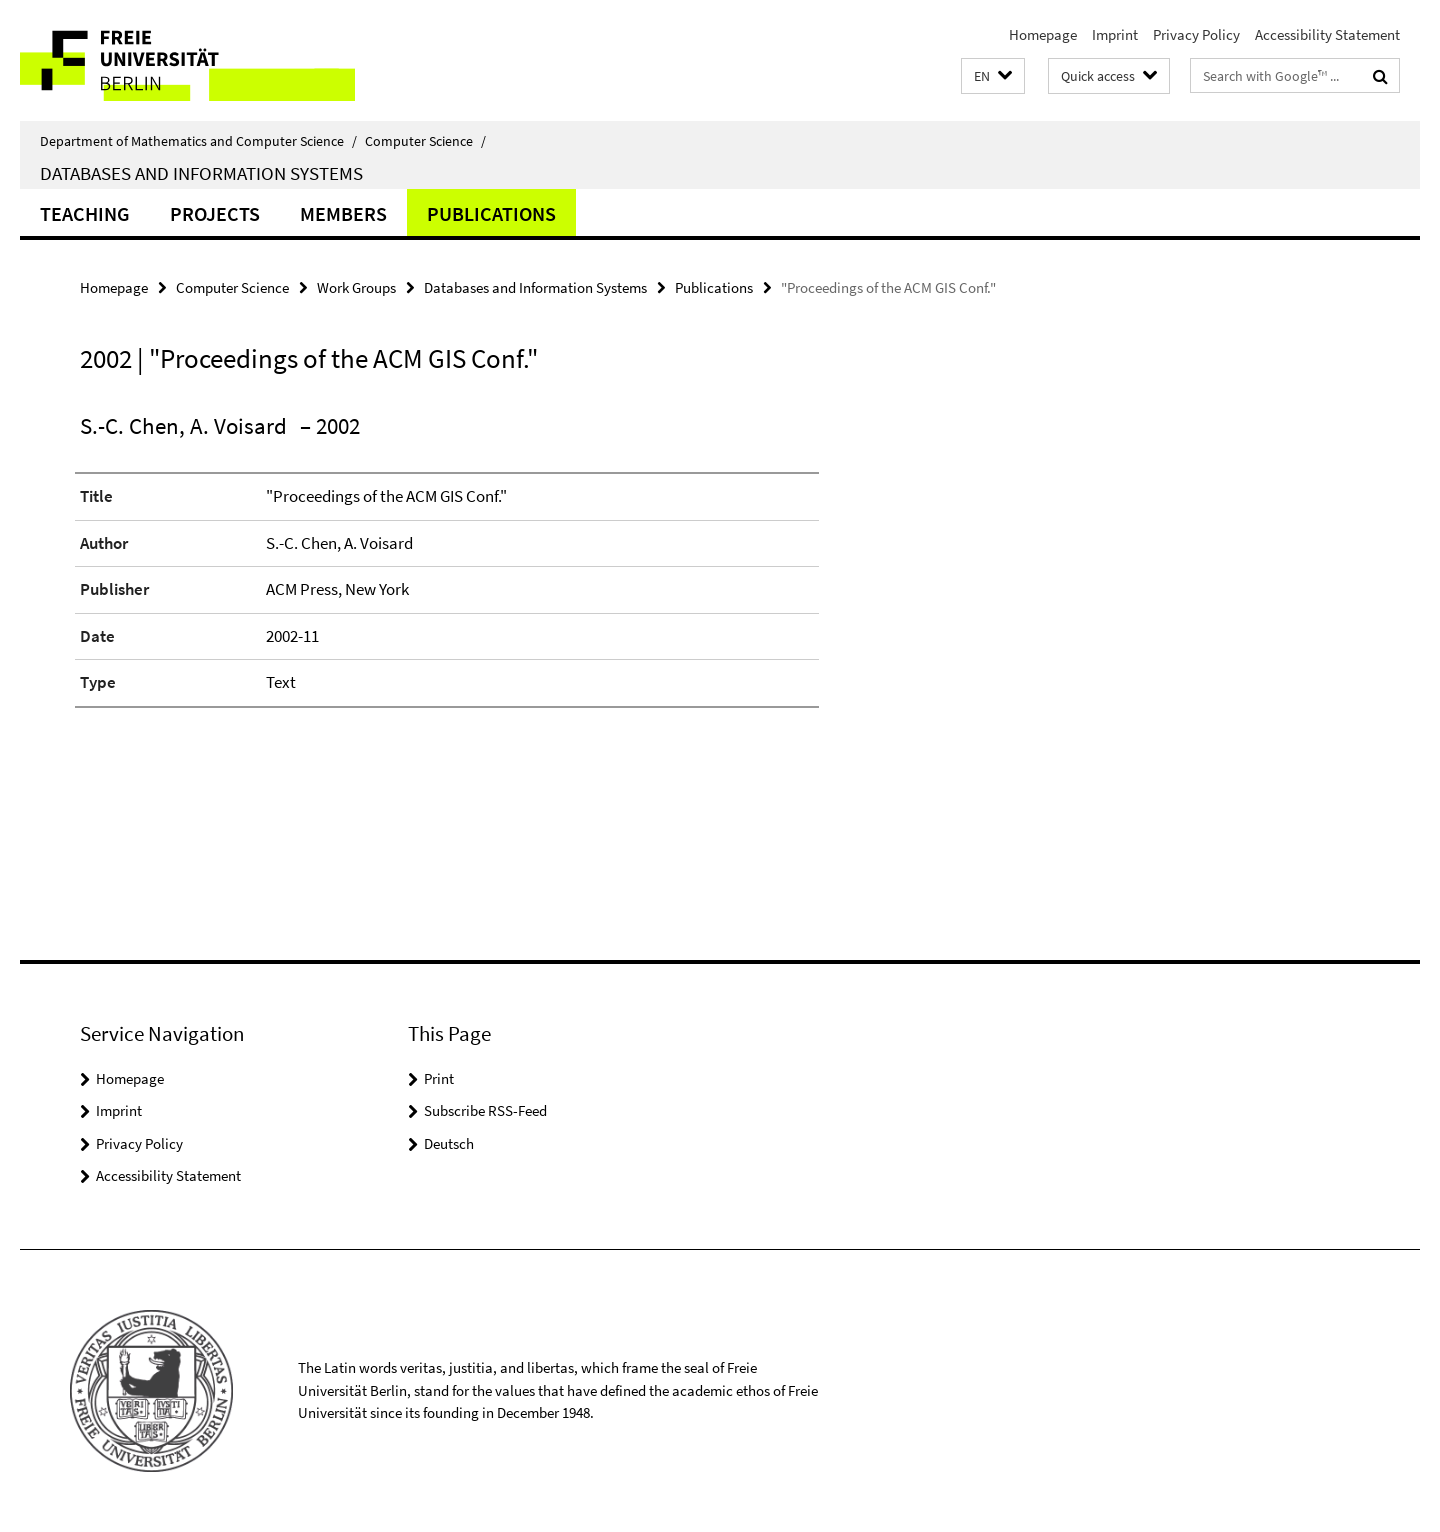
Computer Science (425, 141)
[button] (993, 76)
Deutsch (449, 1143)
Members (343, 213)
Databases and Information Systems (201, 173)
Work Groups (356, 287)
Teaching (85, 213)
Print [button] (439, 1078)
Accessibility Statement (1327, 34)
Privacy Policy (1196, 34)
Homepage (1043, 34)
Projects (215, 213)
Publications (491, 213)
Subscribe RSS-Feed (485, 1110)
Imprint (1115, 34)
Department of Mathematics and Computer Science (198, 141)
